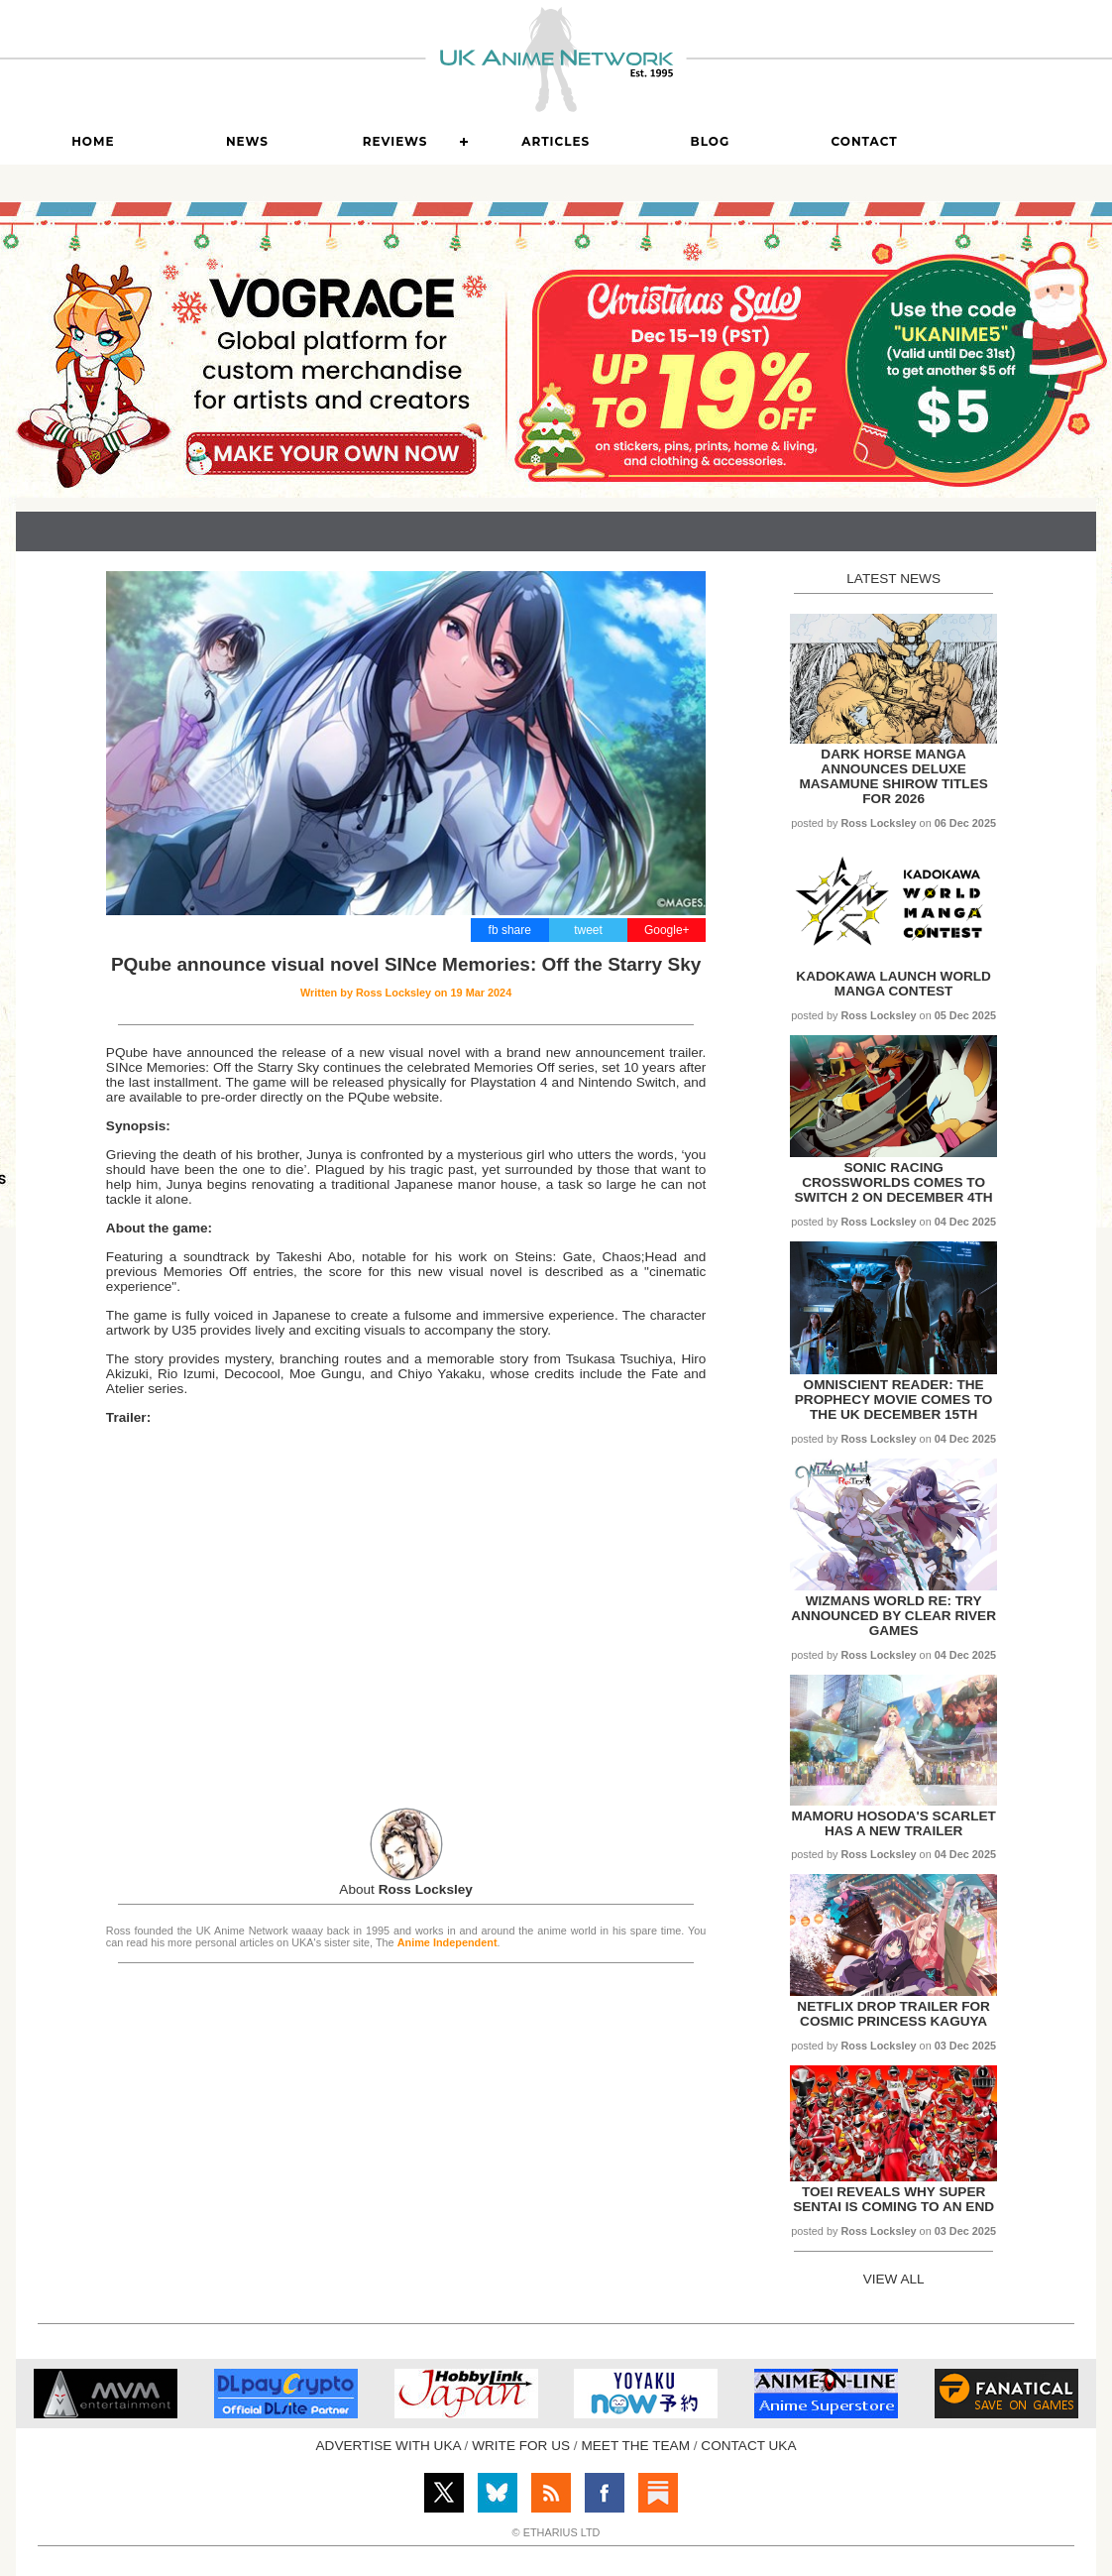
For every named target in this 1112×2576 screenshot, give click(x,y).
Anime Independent (447, 1942)
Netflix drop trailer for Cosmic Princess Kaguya (893, 2014)
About (406, 1889)
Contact (864, 141)
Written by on (405, 992)
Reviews (395, 141)
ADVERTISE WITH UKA (388, 2445)
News (247, 141)
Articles (555, 141)
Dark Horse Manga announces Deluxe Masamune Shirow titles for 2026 (893, 776)
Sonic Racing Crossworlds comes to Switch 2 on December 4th (894, 1182)
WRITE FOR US (521, 2445)
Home (92, 141)
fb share (510, 930)
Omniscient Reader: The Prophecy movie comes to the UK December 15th (894, 1399)
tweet (588, 930)
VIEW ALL (894, 2279)
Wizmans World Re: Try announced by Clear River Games (893, 1615)
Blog (710, 141)
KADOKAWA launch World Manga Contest (893, 983)
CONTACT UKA (748, 2445)
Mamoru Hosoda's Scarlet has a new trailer (893, 1823)
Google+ (667, 930)
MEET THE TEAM (635, 2445)
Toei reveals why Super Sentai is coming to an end (893, 2199)
